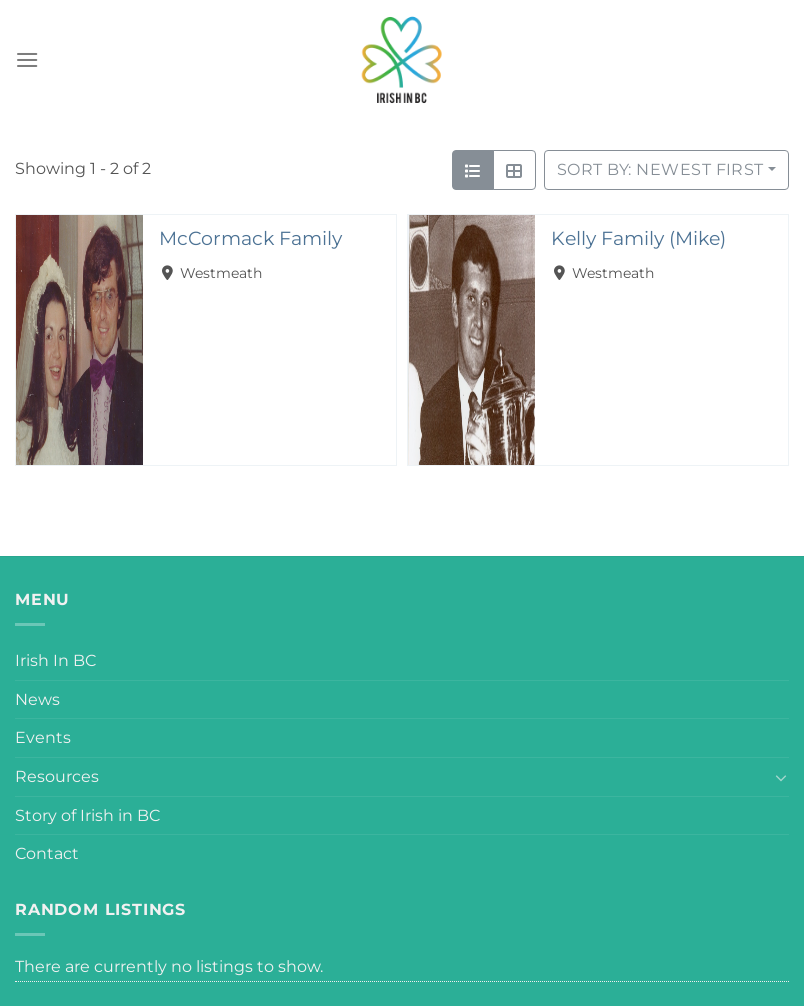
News (37, 699)
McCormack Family (250, 238)
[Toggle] (781, 777)
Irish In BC (55, 660)
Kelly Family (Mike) (638, 238)
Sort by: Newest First (660, 169)
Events (43, 737)
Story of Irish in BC (87, 815)
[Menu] (27, 59)
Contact (47, 853)
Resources (57, 776)
